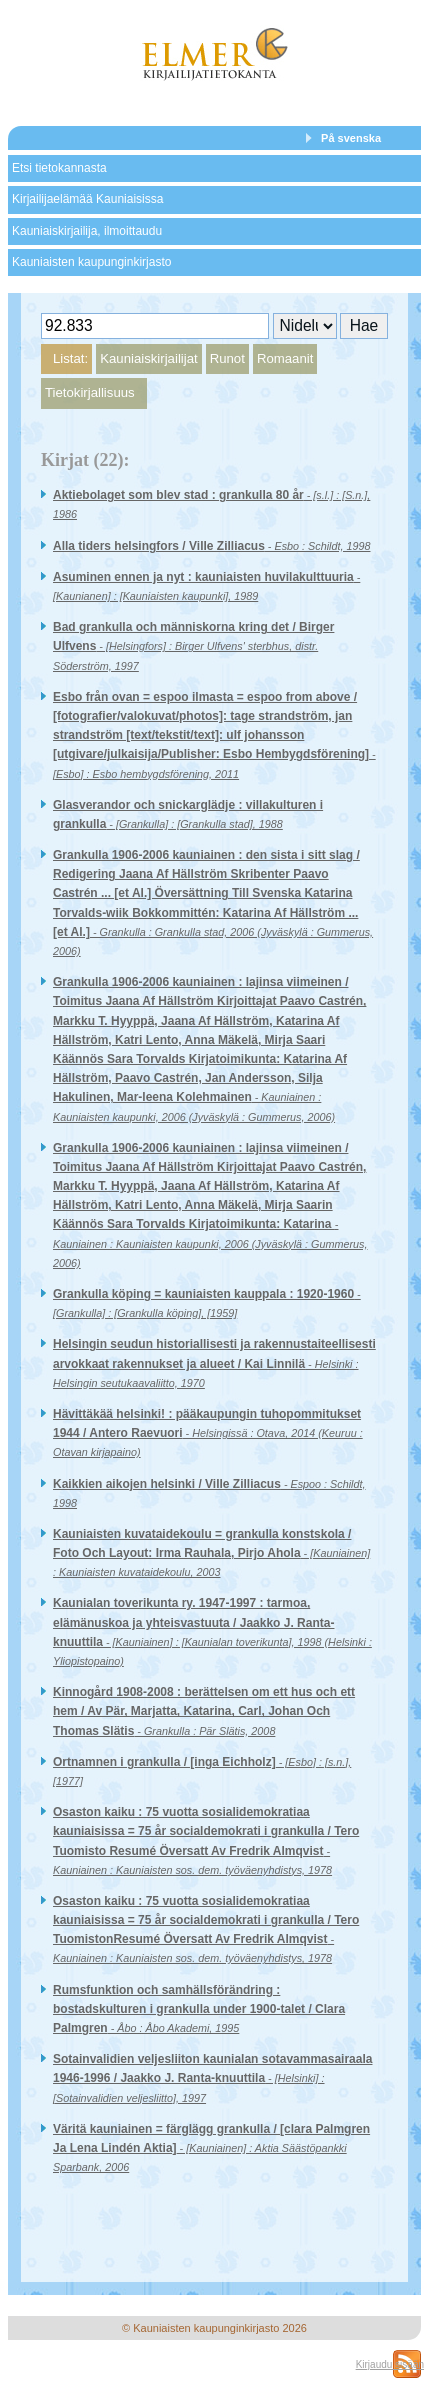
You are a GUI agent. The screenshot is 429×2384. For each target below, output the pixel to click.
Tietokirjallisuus (90, 392)
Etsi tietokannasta (59, 168)
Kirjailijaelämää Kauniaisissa (87, 199)
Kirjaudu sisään (390, 2364)
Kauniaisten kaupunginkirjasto (91, 262)
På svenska (351, 138)
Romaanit (285, 358)
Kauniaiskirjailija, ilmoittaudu (87, 231)
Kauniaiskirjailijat (148, 358)
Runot (227, 358)
